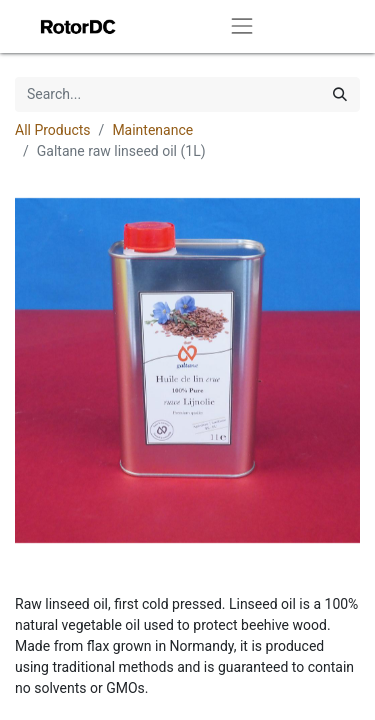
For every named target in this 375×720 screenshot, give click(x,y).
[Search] (340, 94)
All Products (53, 130)
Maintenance (152, 130)
